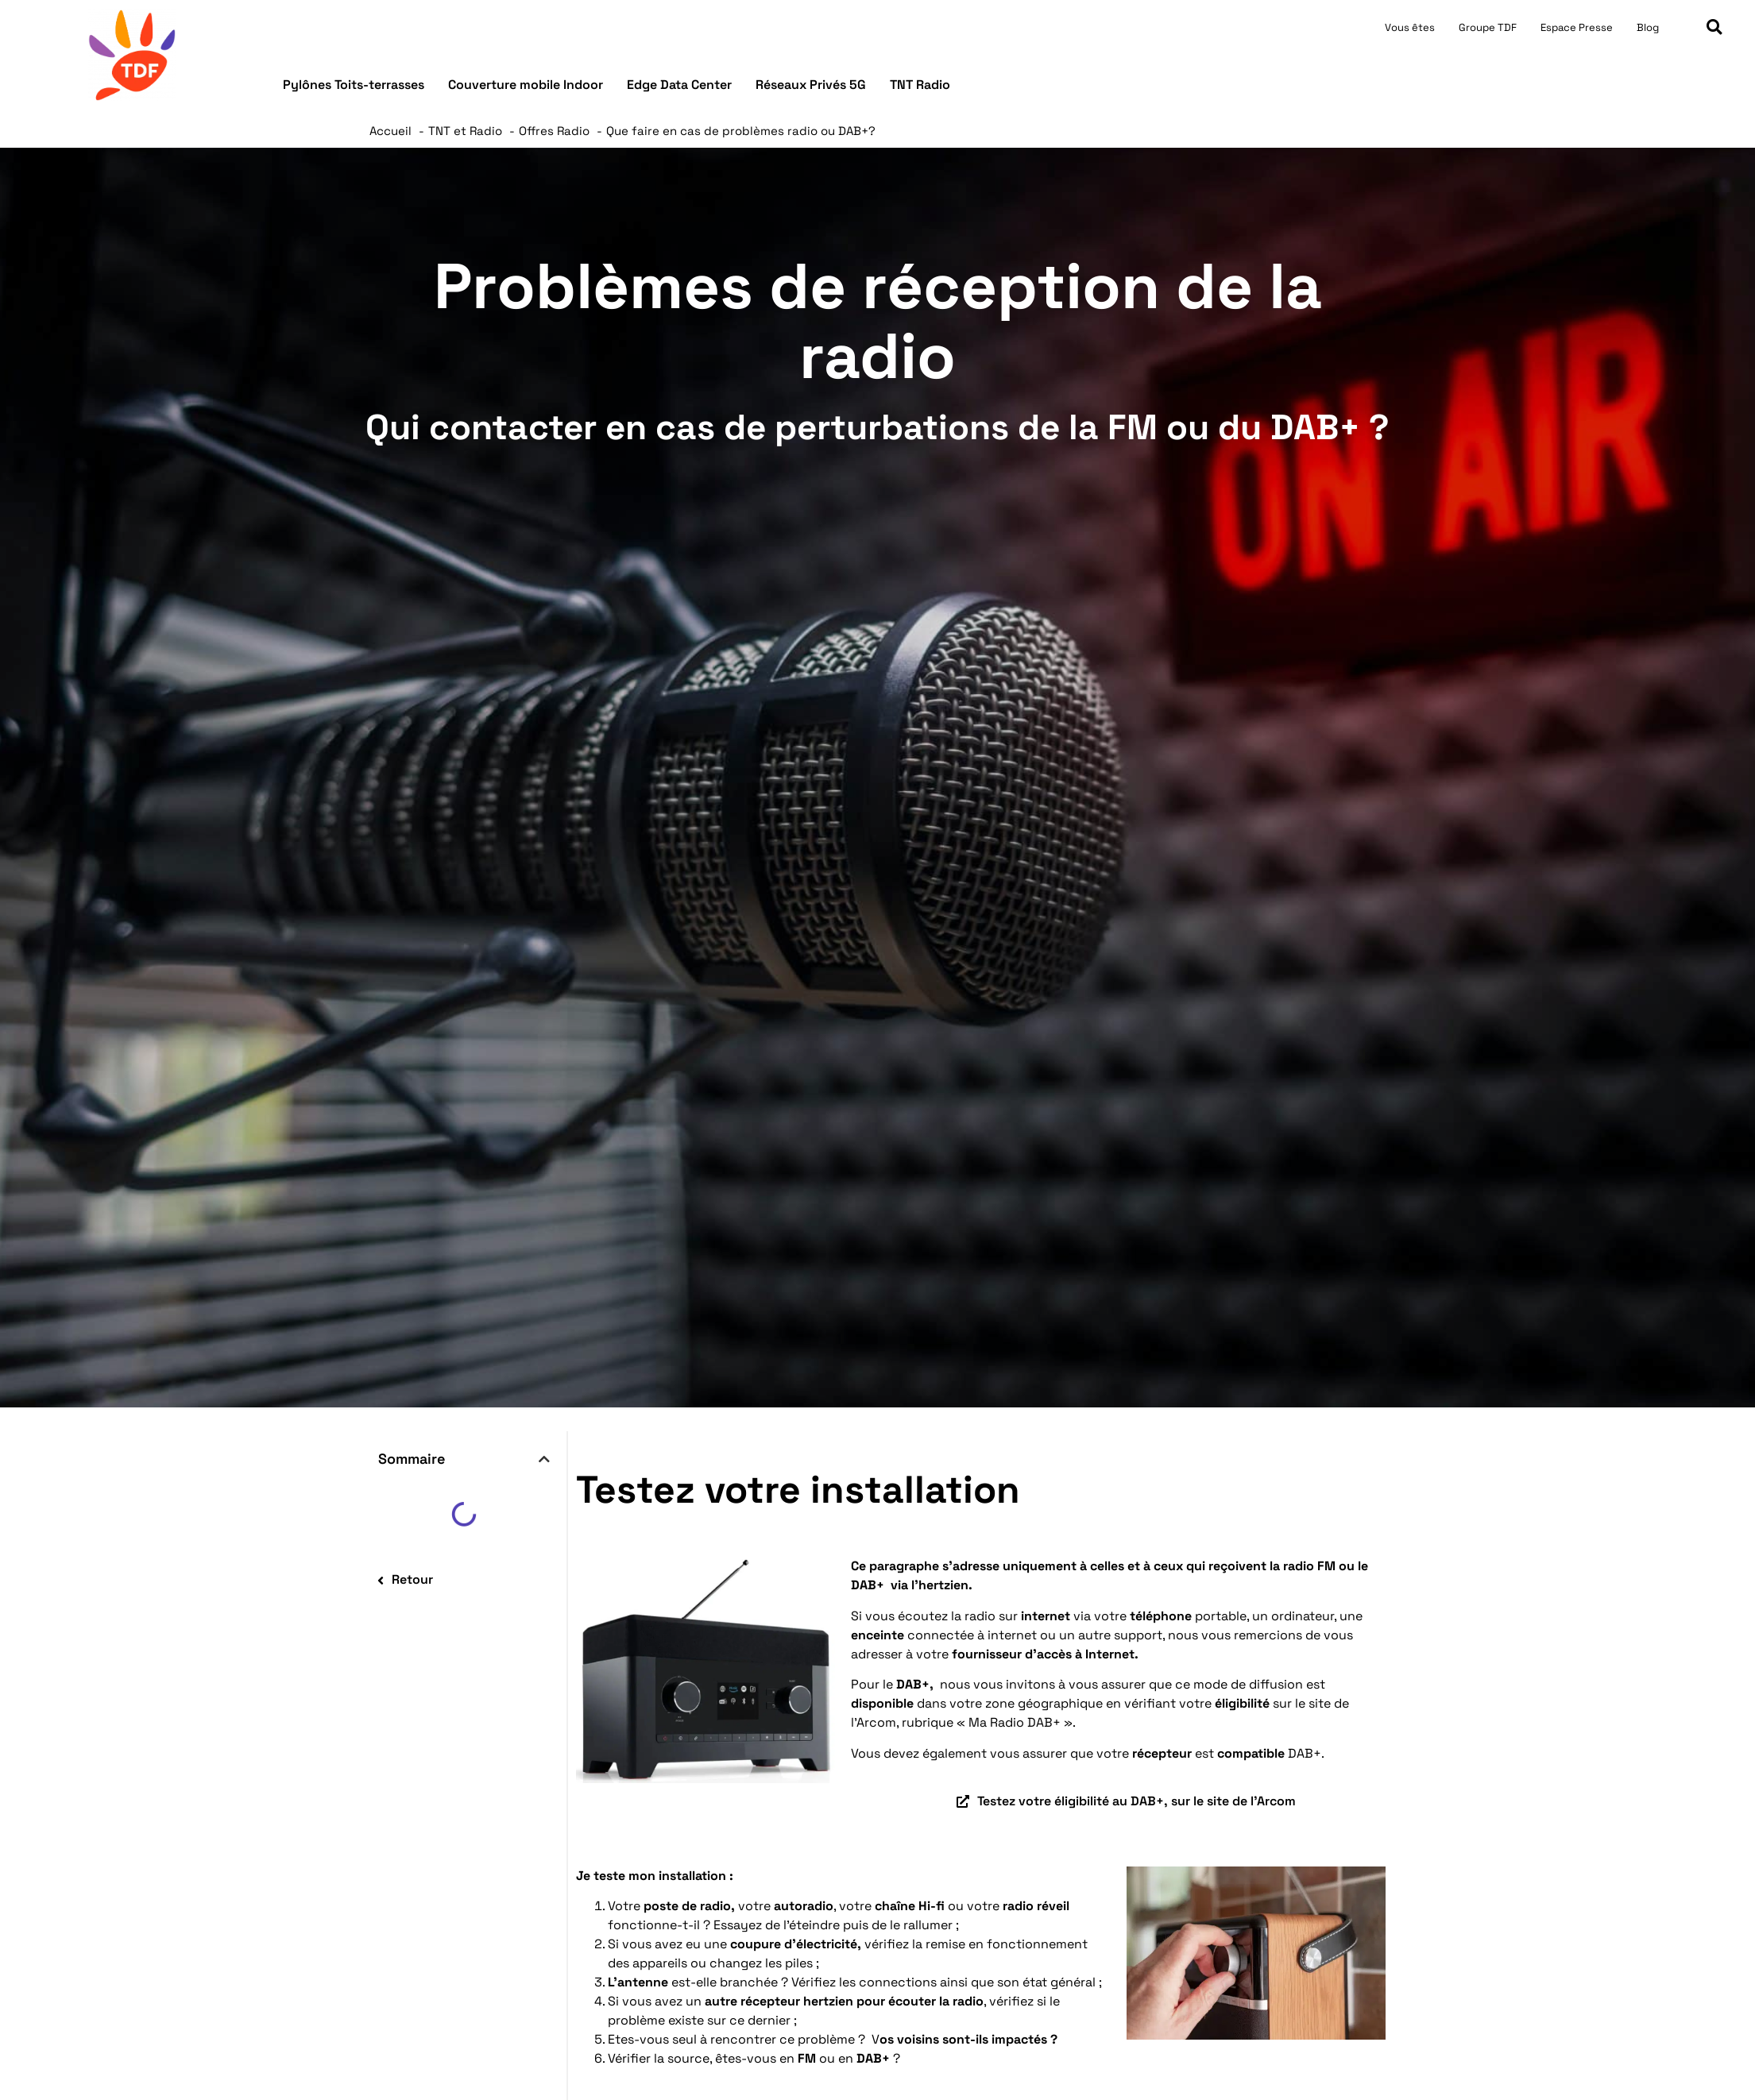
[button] (1714, 27)
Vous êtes (1410, 27)
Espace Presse (1576, 27)
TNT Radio (920, 84)
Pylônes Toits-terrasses (353, 84)
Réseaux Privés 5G (811, 84)
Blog (1648, 27)
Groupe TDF (1488, 27)
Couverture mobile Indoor (525, 84)
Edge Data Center (679, 84)
